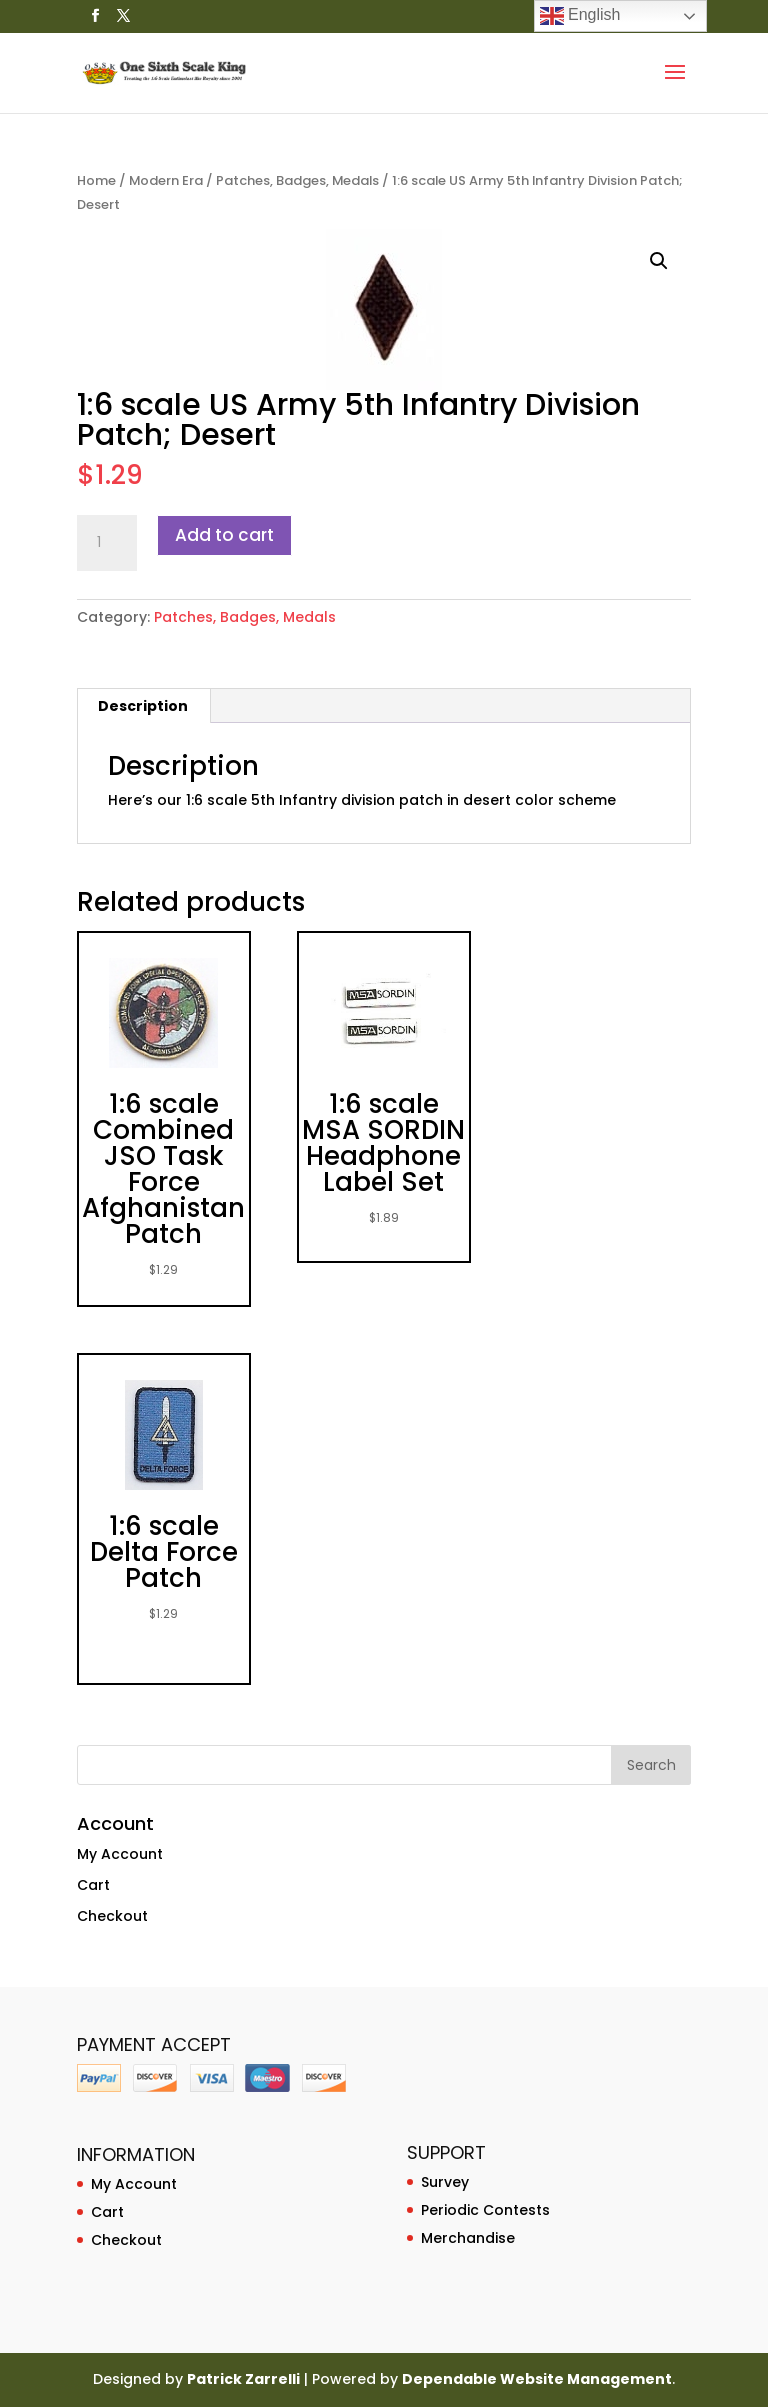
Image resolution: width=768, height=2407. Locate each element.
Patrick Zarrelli (243, 2379)
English (580, 16)
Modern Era (166, 180)
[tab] (143, 706)
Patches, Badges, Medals (297, 180)
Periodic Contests (485, 2210)
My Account (120, 1854)
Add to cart (224, 535)
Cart (93, 1885)
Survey (445, 2182)
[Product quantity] (107, 543)
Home (96, 180)
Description (143, 706)
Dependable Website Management (537, 2379)
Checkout (112, 1916)
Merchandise (468, 2238)
